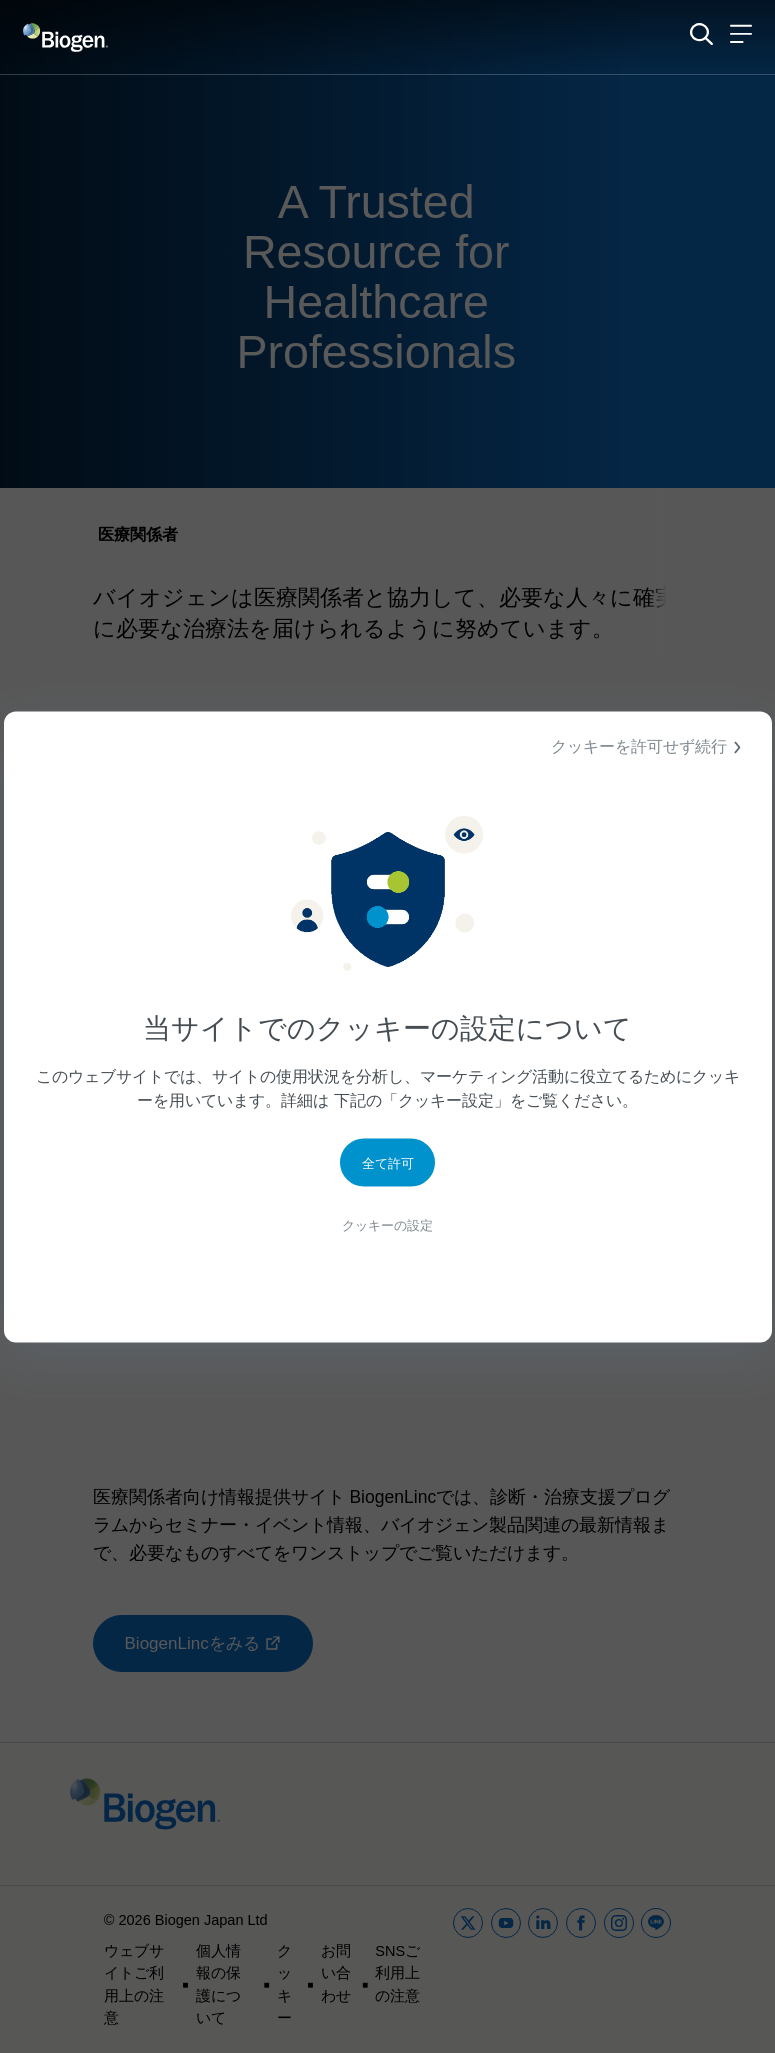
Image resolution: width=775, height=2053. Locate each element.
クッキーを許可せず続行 (649, 747)
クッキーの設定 (388, 1231)
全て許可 (388, 1167)
